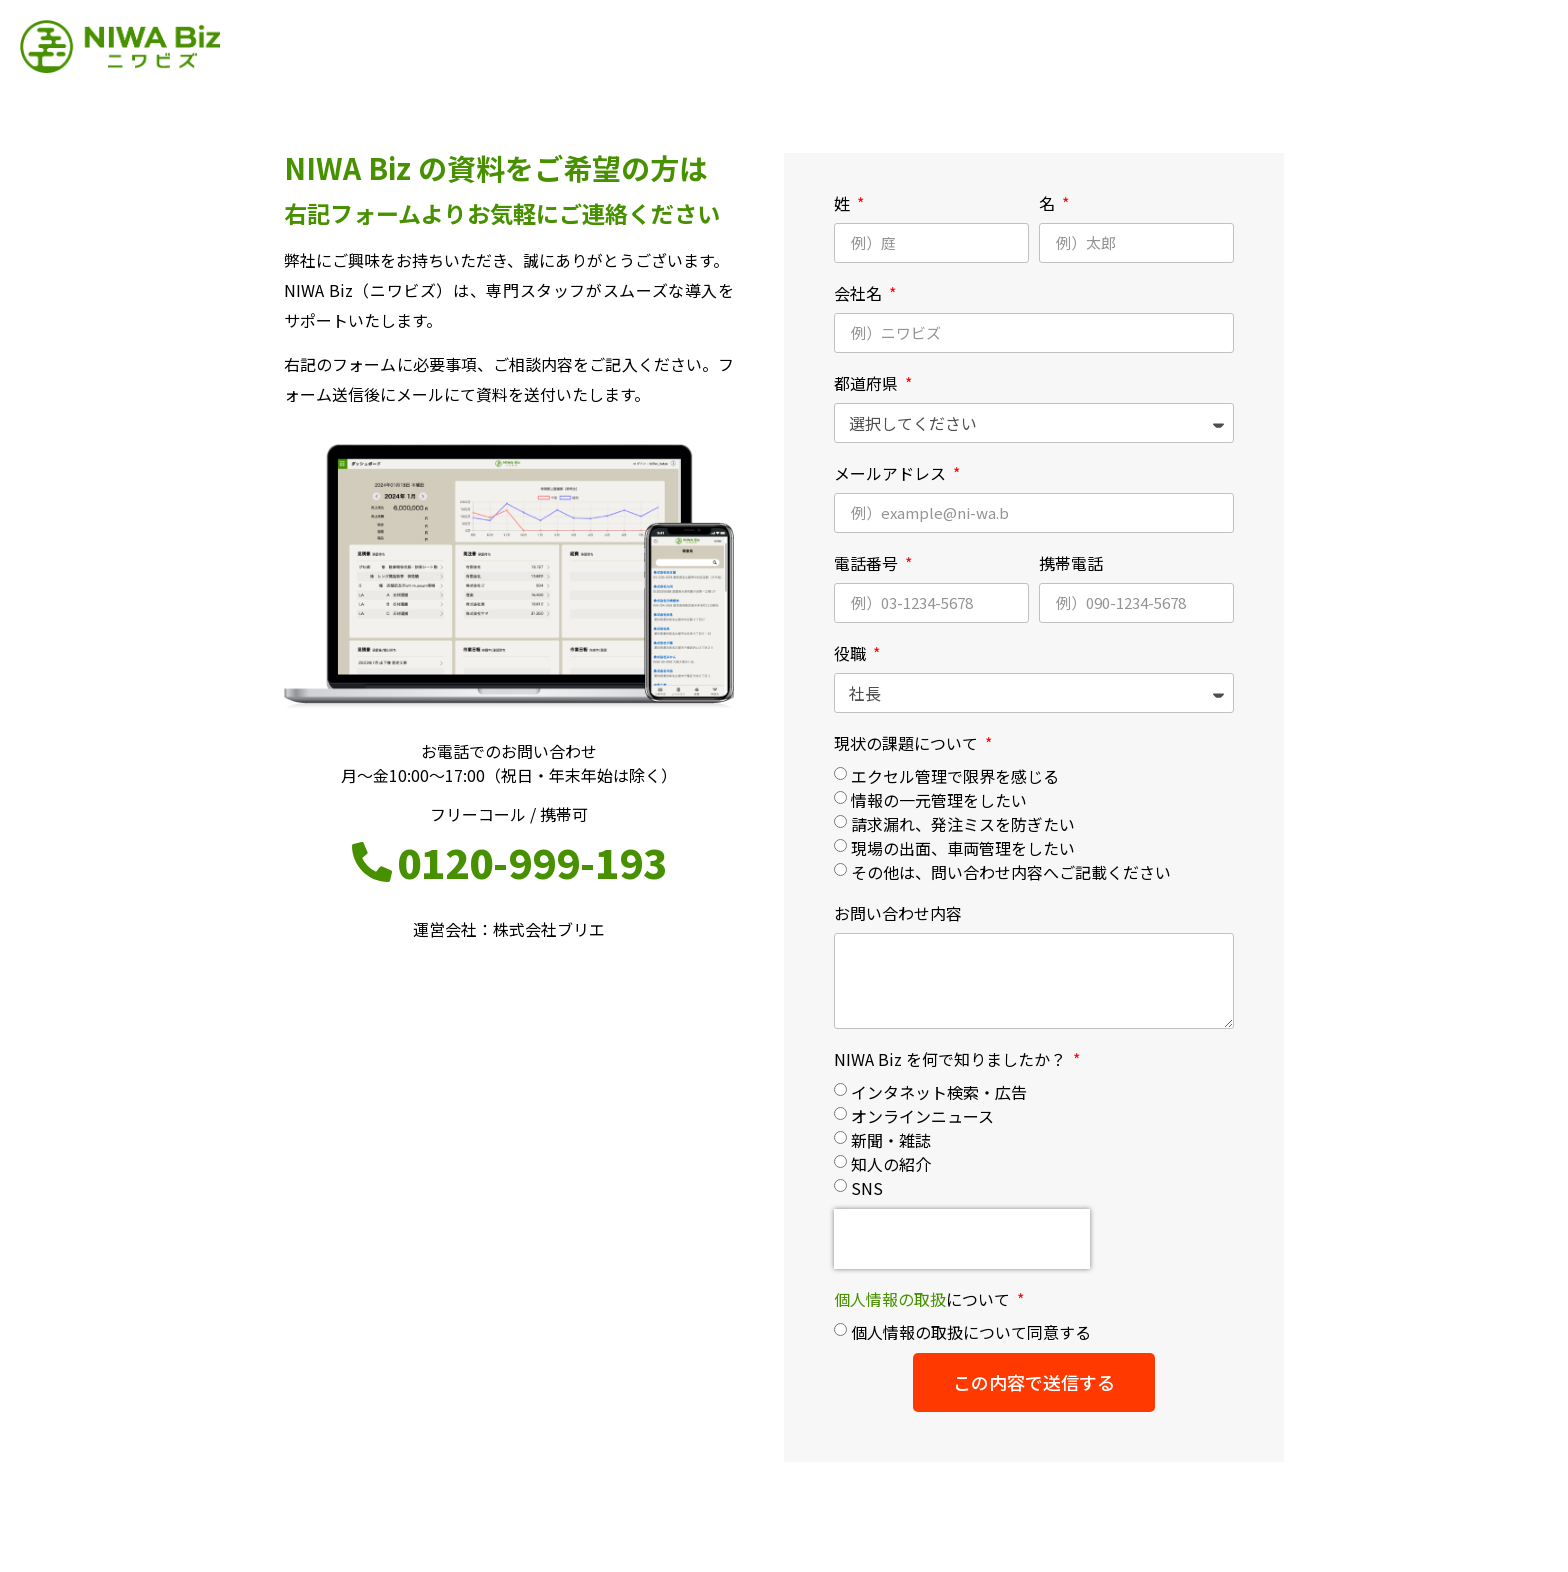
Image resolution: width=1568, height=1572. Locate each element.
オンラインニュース (922, 1116)
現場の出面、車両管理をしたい (963, 848)
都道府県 (868, 383)
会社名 (860, 293)
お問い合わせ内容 (898, 913)
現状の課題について (908, 743)
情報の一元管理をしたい (939, 800)
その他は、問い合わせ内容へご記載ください (1011, 872)
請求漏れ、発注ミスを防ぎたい (963, 824)
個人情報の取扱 (890, 1299)
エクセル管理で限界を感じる (955, 776)
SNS (867, 1188)
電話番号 (868, 563)
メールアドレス (892, 473)
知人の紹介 (891, 1164)
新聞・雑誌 (891, 1140)
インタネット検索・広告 (939, 1092)
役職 (852, 653)
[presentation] (962, 1239)
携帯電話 (1071, 563)
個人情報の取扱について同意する (971, 1332)
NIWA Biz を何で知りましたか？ (952, 1059)
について (924, 1299)
